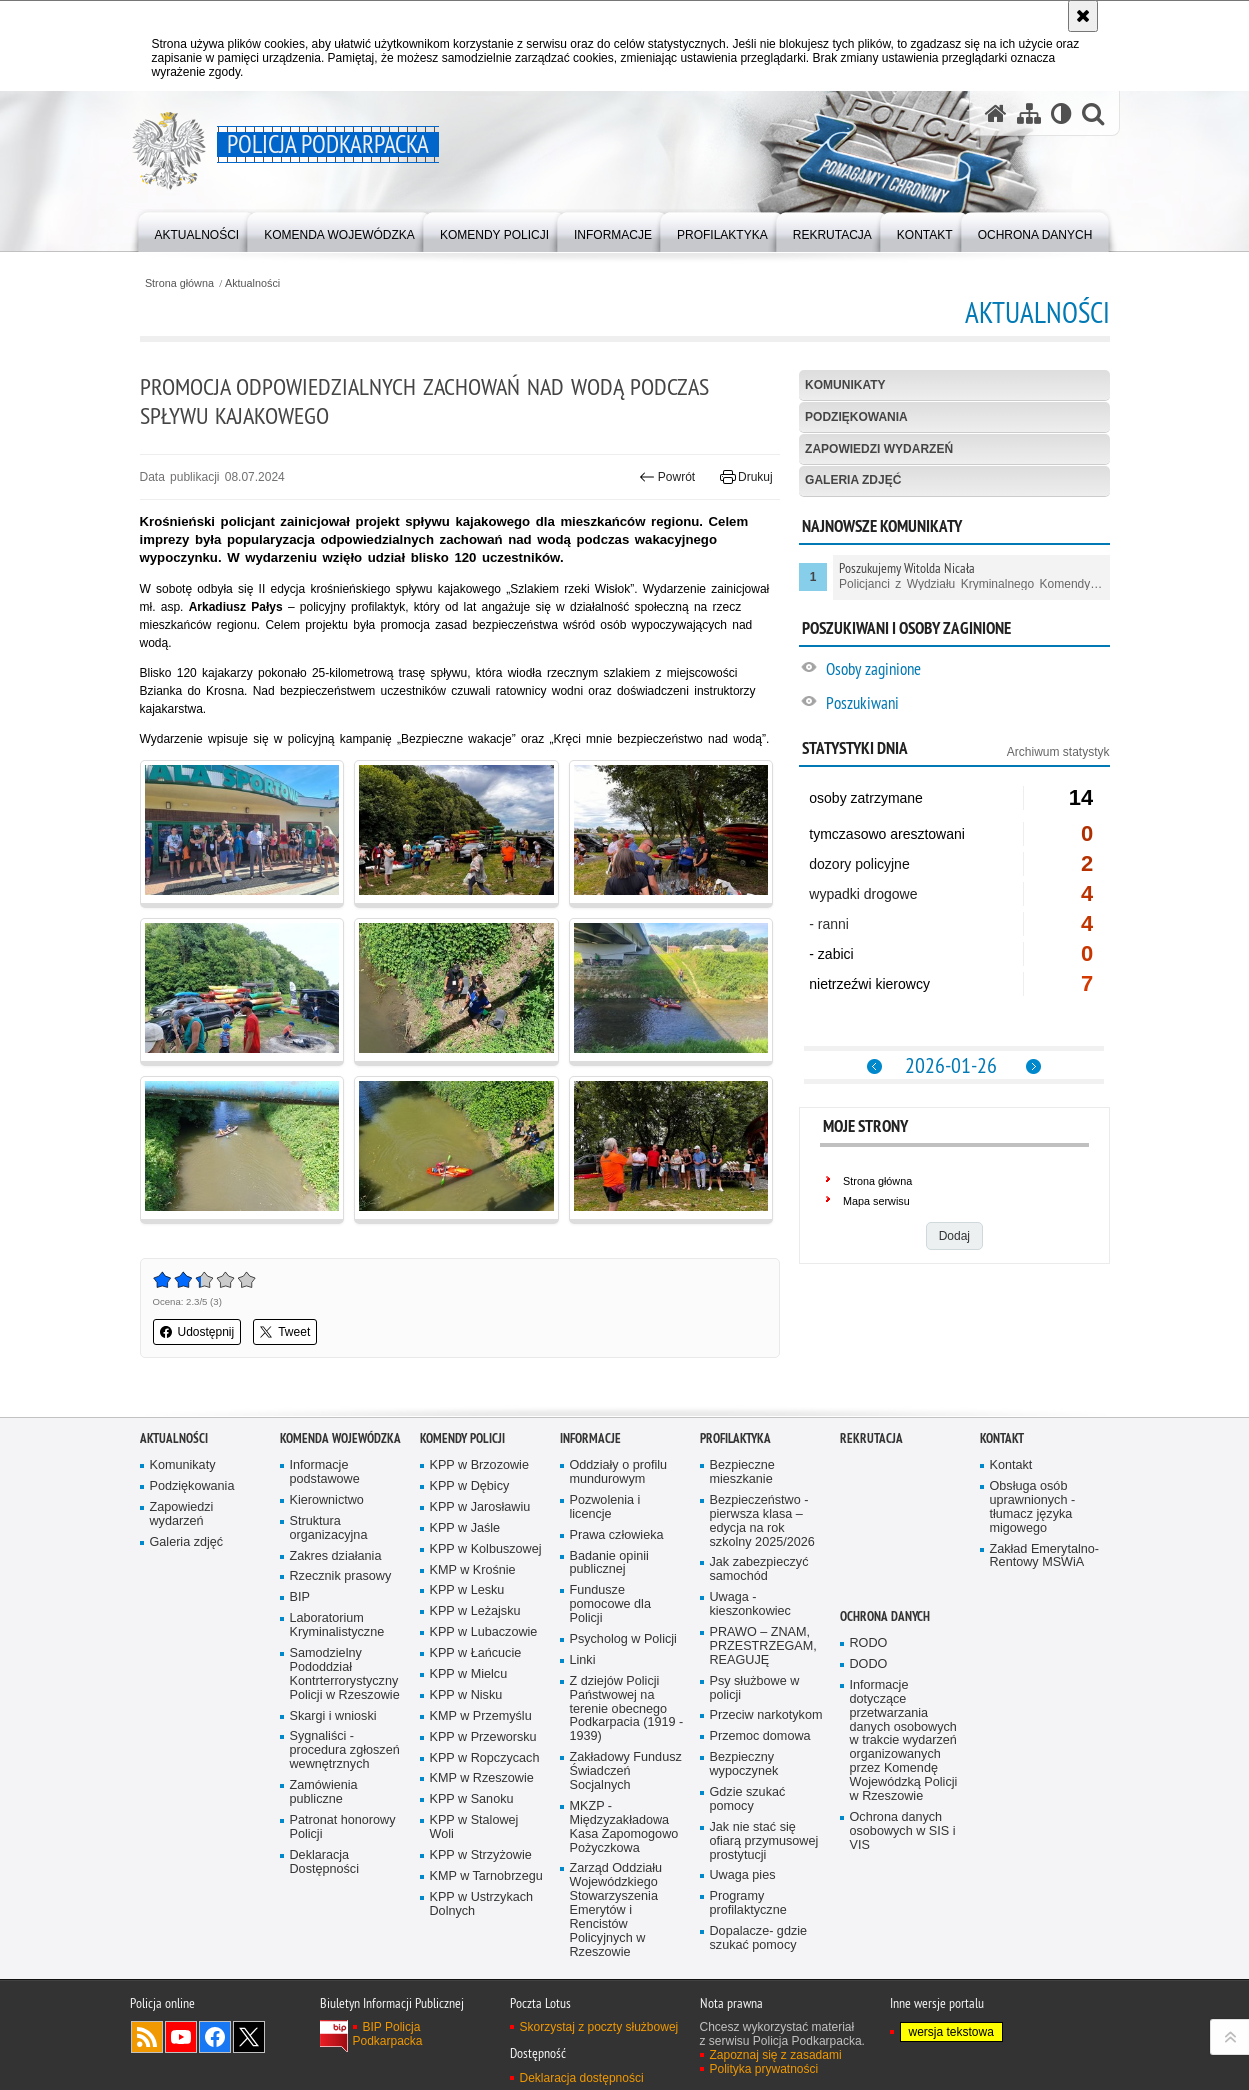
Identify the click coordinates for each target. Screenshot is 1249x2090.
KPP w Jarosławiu (480, 1507)
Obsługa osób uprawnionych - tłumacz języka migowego (1033, 1507)
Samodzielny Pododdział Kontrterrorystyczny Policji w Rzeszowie (345, 1674)
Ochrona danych (885, 1616)
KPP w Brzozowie (479, 1465)
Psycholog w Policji (623, 1639)
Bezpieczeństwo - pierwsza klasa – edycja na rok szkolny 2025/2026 (762, 1521)
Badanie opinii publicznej (609, 1563)
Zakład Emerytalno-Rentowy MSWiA (1044, 1556)
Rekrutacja (871, 1438)
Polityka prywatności (764, 2069)
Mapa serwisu (876, 1201)
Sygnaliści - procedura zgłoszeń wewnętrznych (345, 1750)
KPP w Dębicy (470, 1486)
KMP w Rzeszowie (482, 1778)
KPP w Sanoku (472, 1799)
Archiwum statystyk (1058, 752)
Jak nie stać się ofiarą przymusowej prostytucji (764, 1841)
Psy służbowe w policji (755, 1688)
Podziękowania (856, 417)
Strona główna (179, 283)
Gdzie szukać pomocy (748, 1799)
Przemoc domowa (760, 1736)
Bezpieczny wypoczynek (744, 1764)
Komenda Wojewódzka (340, 1438)
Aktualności (252, 283)
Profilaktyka (735, 1438)
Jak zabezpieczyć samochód (759, 1569)
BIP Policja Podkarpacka (388, 2034)
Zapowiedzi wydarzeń (879, 449)
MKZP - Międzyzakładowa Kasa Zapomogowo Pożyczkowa (624, 1827)
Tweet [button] (285, 1332)
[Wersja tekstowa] (1061, 113)
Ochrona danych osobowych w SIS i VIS (903, 1831)
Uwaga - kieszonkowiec (750, 1604)
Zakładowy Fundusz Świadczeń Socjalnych (626, 1771)
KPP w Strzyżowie (481, 1855)
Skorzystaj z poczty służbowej (599, 2027)
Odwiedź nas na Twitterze (249, 2037)
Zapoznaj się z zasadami (776, 2055)
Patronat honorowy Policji (343, 1827)
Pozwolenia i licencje (605, 1507)
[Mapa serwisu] (1029, 113)
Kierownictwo (327, 1500)
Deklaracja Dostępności (324, 1862)
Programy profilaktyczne (748, 1903)
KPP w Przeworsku (483, 1737)
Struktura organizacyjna (329, 1528)
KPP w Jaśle (465, 1528)
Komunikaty (845, 385)
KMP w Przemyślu (481, 1716)
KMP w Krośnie (473, 1570)
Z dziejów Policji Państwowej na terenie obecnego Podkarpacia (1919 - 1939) (627, 1709)
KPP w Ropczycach (485, 1758)
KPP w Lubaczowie (484, 1632)
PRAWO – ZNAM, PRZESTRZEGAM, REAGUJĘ (763, 1646)
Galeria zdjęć (853, 480)
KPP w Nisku (466, 1695)
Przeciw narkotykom (766, 1715)
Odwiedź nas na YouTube (181, 2037)
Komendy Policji (462, 1438)
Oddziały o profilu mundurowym (619, 1472)
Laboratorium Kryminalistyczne (337, 1625)
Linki (583, 1660)
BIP (300, 1597)
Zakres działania (336, 1556)
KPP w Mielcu (469, 1674)
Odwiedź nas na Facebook (215, 2037)
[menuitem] (197, 230)
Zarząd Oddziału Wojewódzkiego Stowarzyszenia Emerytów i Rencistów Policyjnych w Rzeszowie (616, 1910)
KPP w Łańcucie (476, 1653)
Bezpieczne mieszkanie (742, 1472)
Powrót (667, 477)
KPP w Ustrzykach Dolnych (482, 1904)
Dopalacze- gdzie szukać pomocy (759, 1938)
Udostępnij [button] (197, 1332)
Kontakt (1002, 1438)
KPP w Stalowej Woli (474, 1827)
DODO (869, 1664)
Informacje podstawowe (325, 1472)
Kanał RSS (147, 2037)
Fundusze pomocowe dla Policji (610, 1604)
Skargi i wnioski (333, 1716)
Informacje (590, 1438)
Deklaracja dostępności (582, 2078)
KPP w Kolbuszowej (486, 1549)
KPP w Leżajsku (475, 1611)
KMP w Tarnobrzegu (486, 1876)
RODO (869, 1643)
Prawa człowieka (617, 1535)
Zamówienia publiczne (324, 1792)
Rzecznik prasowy (341, 1576)
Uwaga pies (743, 1875)
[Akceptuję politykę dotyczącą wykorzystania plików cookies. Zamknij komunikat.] (1083, 16)
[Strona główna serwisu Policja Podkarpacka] (996, 113)
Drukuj (746, 477)
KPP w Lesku (467, 1590)
